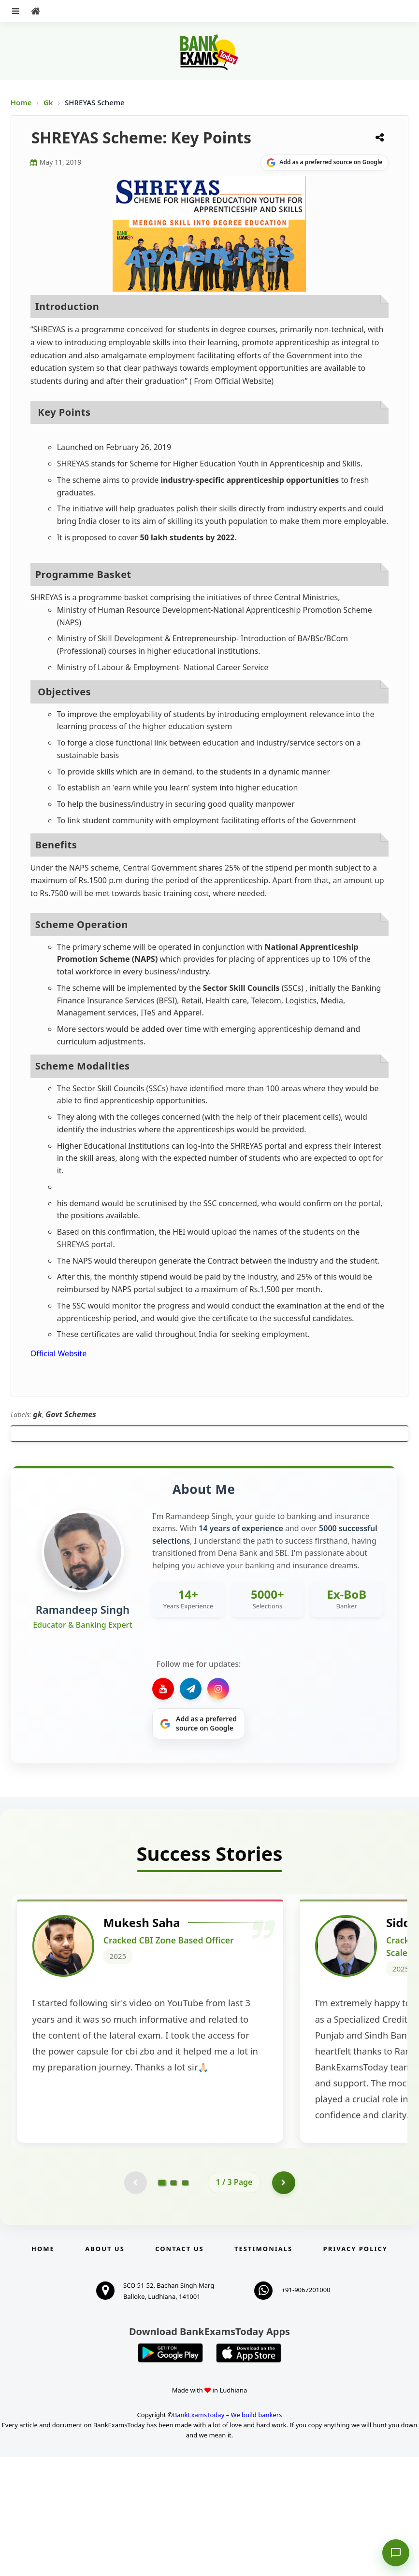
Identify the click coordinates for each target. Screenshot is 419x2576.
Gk (48, 102)
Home (21, 102)
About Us (105, 2368)
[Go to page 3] (185, 2301)
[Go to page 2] (173, 2301)
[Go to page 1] (162, 2301)
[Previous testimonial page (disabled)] (135, 2301)
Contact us (179, 2368)
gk (37, 1414)
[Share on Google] (324, 163)
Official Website (58, 1353)
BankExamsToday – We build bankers (227, 2534)
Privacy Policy (355, 2368)
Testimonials (263, 2368)
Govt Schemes (70, 1414)
